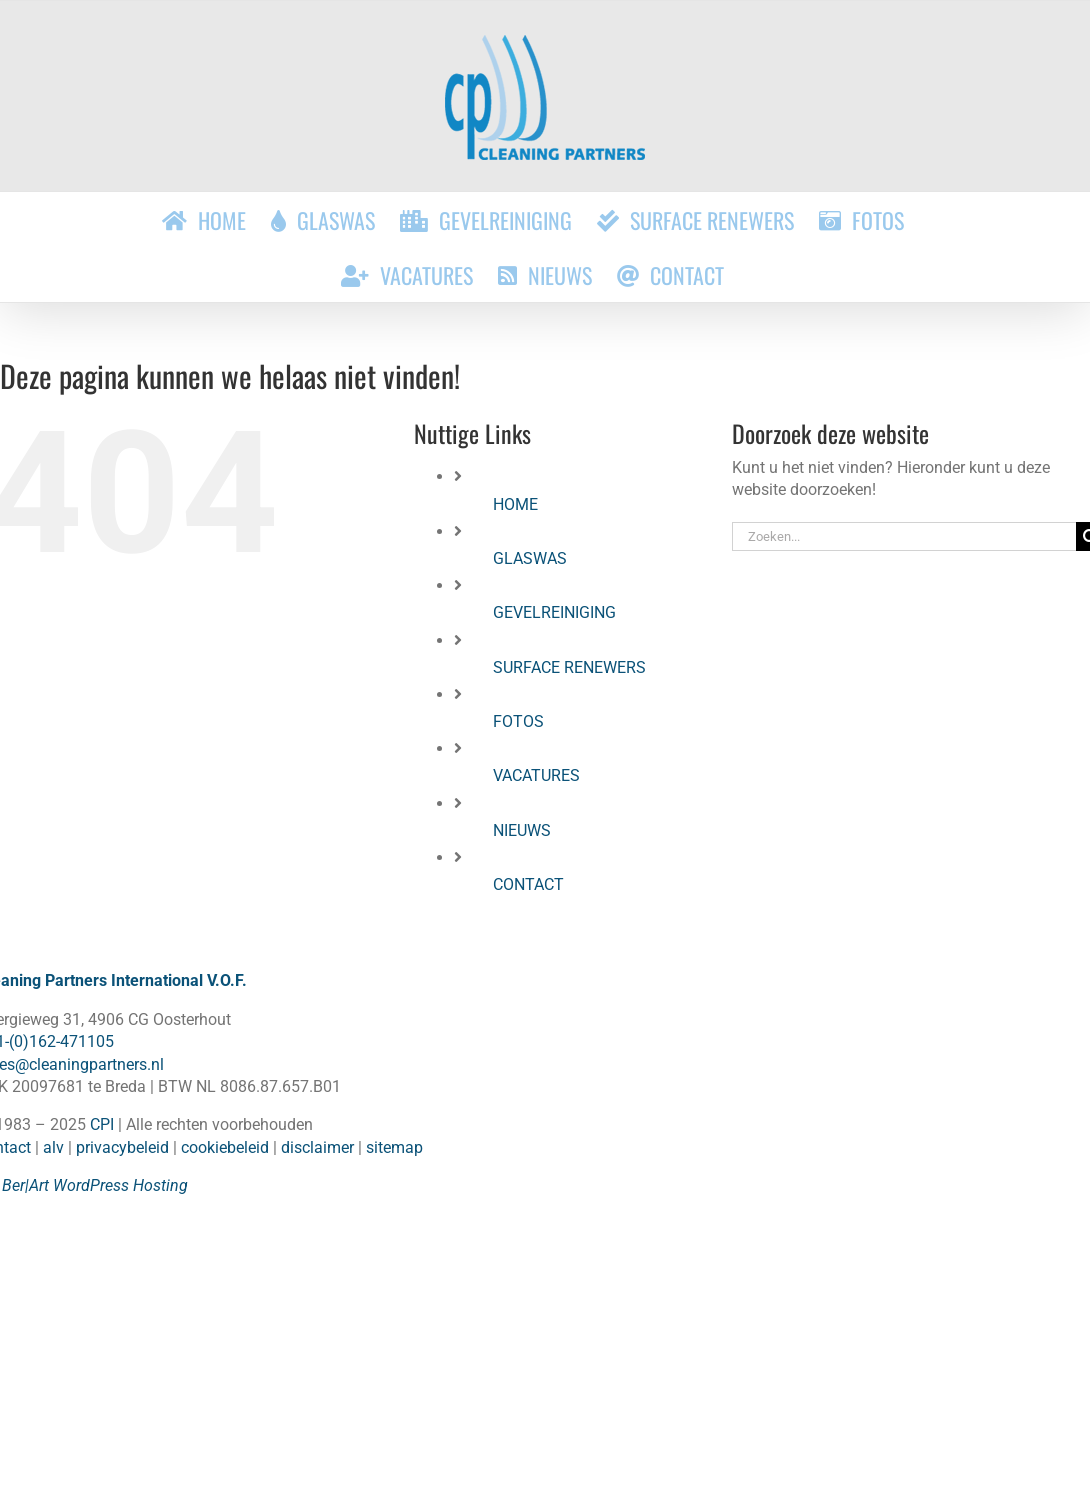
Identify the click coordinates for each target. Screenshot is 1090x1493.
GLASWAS (530, 558)
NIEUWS (522, 830)
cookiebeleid (225, 1147)
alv (53, 1147)
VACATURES (536, 775)
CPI (102, 1124)
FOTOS (518, 721)
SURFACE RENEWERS (569, 667)
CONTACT (528, 884)
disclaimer (317, 1147)
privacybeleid (122, 1147)
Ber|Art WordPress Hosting (95, 1185)
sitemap (394, 1147)
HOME (515, 504)
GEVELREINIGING (554, 612)
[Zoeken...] (904, 536)
